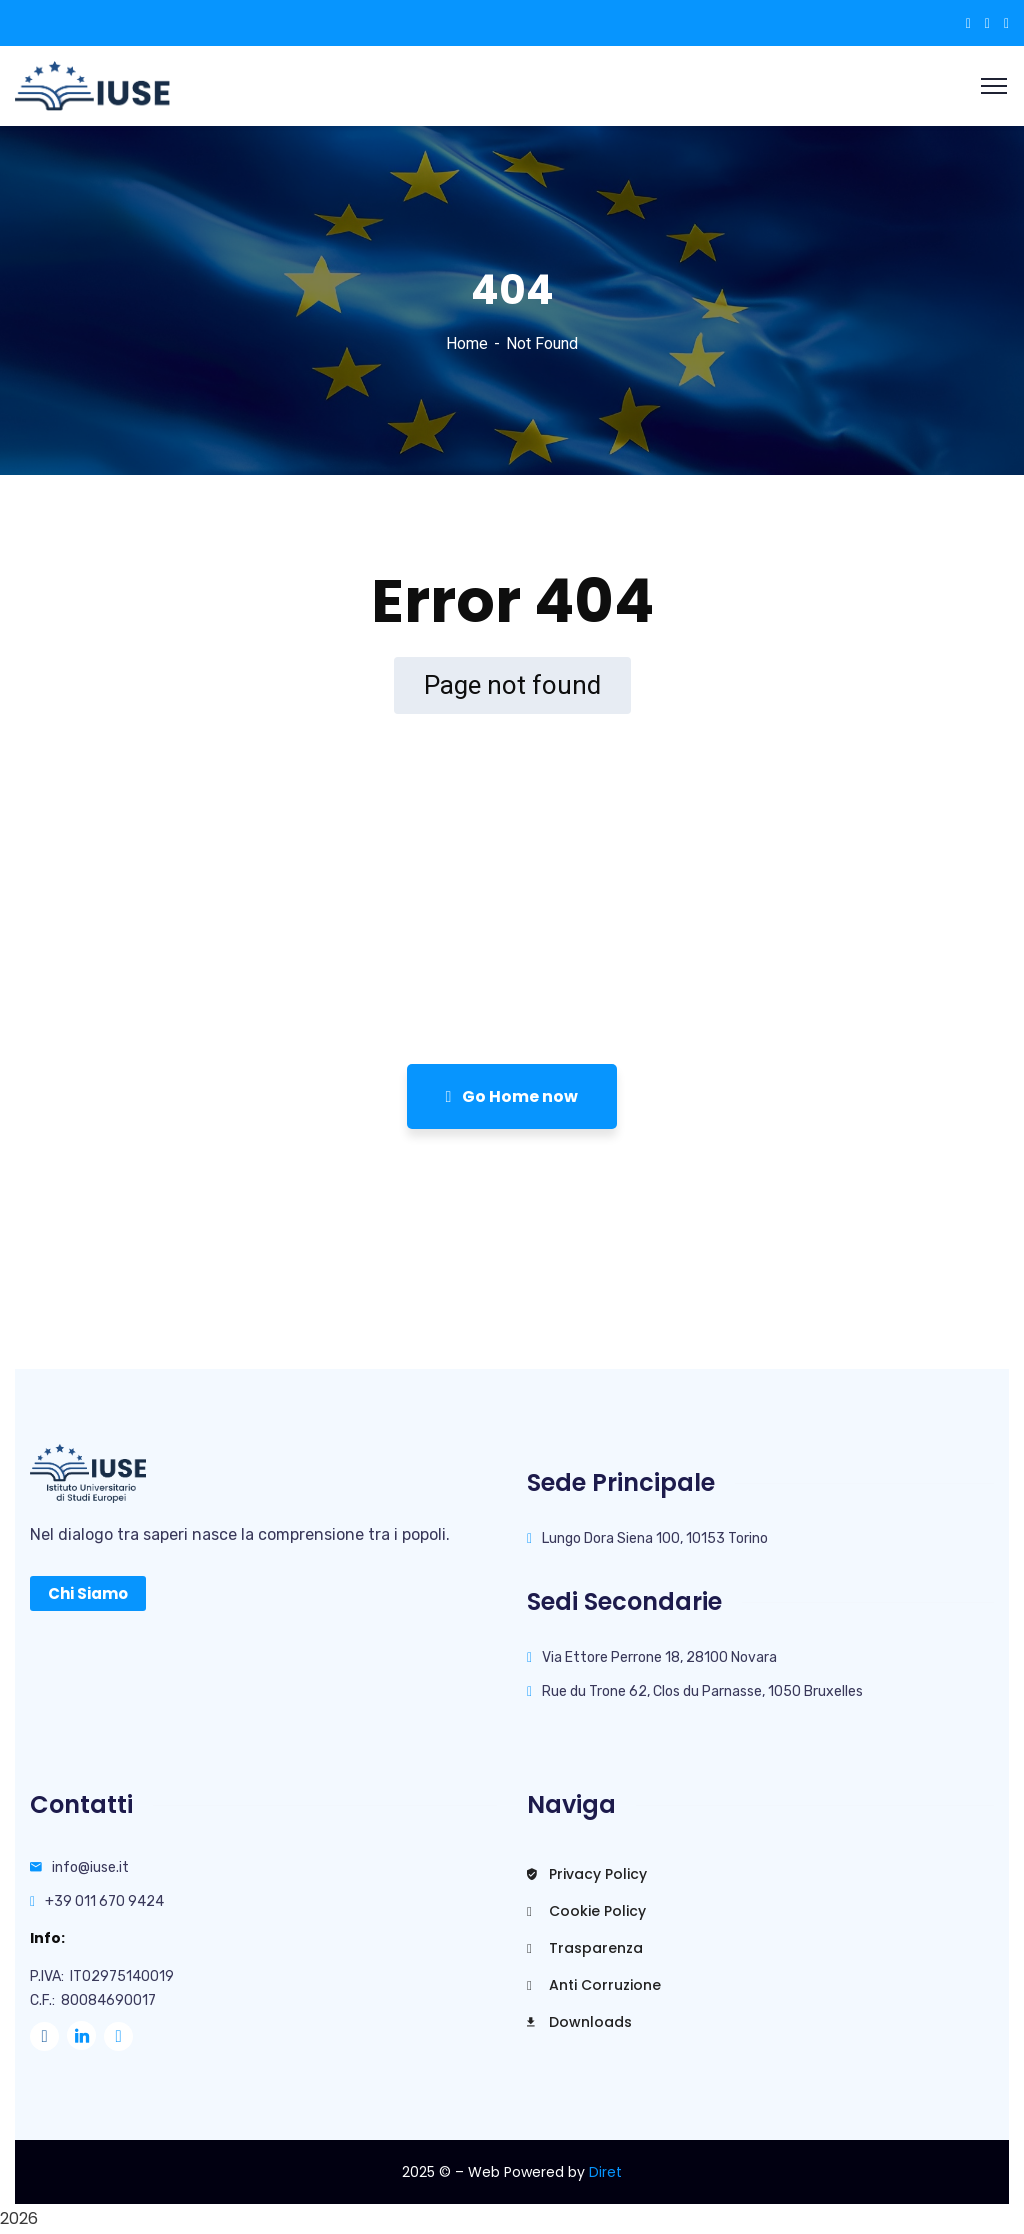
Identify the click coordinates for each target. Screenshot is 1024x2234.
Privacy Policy (587, 1874)
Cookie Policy (586, 1911)
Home (467, 343)
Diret (605, 2172)
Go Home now (512, 1096)
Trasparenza (585, 1948)
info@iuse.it (90, 1867)
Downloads (579, 2022)
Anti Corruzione (594, 1985)
